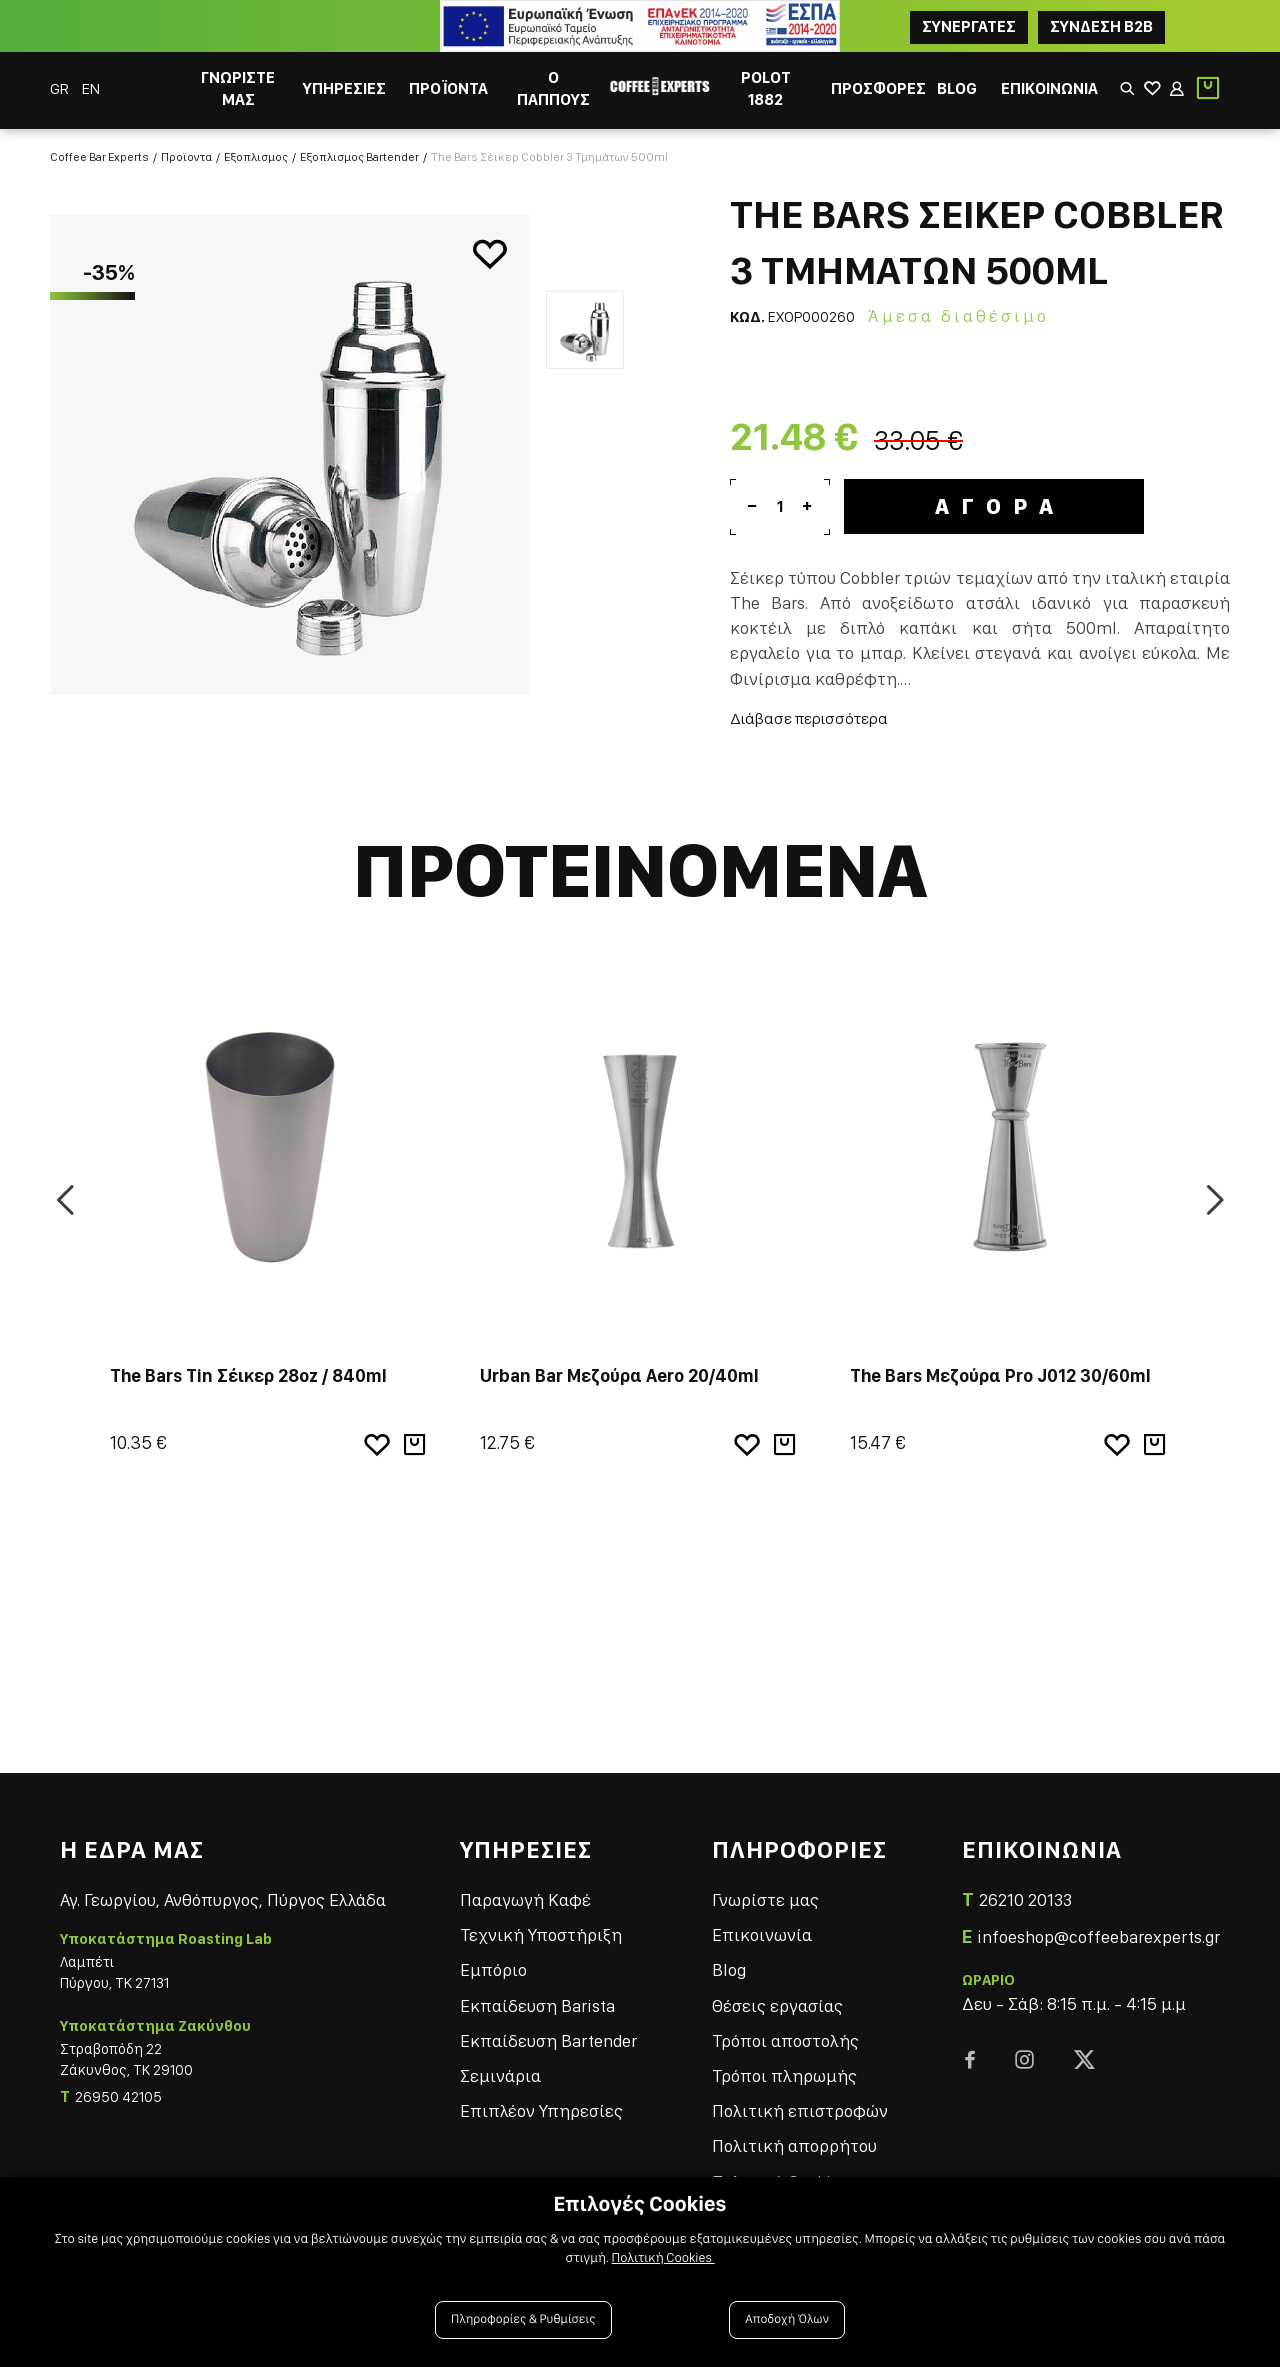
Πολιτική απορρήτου (794, 2145)
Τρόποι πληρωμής (784, 2075)
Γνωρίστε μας (765, 1899)
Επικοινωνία (762, 1934)
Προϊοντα (186, 157)
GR (61, 88)
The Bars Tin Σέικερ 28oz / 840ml (248, 1375)
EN (91, 88)
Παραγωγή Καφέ (525, 1899)
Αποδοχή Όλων (787, 2319)
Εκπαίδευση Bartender (548, 2040)
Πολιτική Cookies (663, 2258)
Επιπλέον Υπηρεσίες (541, 2110)
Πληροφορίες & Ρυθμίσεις (523, 2319)
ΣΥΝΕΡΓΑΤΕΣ (969, 26)
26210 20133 (1025, 1899)
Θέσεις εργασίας (777, 2005)
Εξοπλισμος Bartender (359, 157)
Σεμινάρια (500, 2075)
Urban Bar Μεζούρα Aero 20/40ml (619, 1375)
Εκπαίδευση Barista (537, 2005)
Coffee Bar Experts (99, 157)
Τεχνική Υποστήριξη (541, 1934)
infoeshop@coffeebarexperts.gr (1098, 1936)
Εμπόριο (493, 1969)
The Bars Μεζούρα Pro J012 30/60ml (1000, 1375)
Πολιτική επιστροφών (800, 2110)
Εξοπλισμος (256, 157)
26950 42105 (118, 2097)
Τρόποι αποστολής (785, 2040)
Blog (729, 1969)
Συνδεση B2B (1101, 26)
